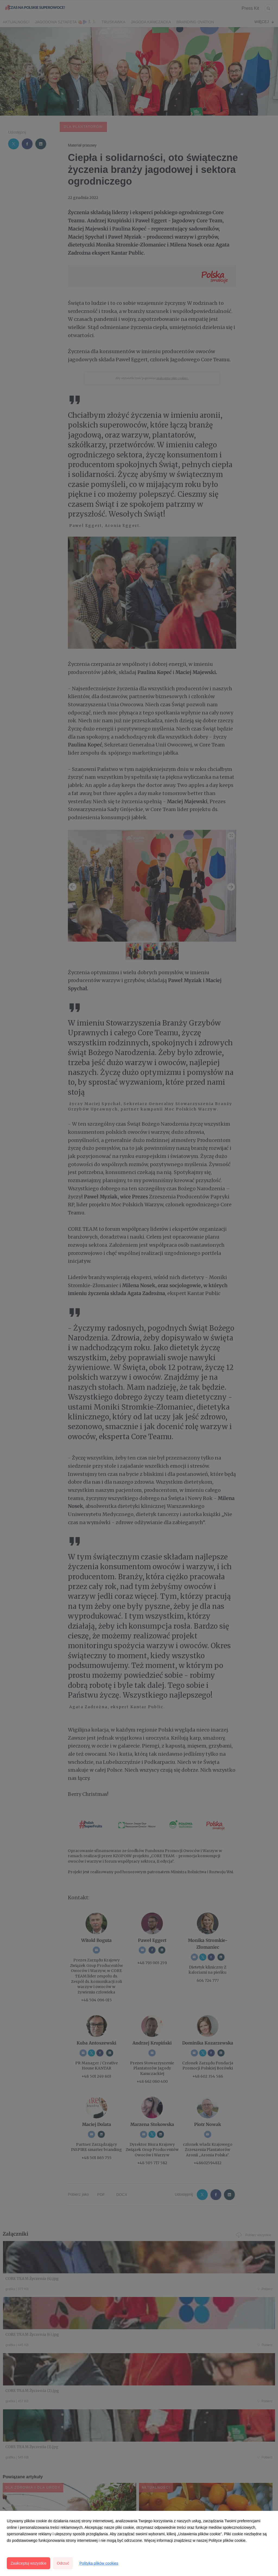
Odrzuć (63, 2563)
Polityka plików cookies (98, 2563)
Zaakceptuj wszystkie (28, 2563)
